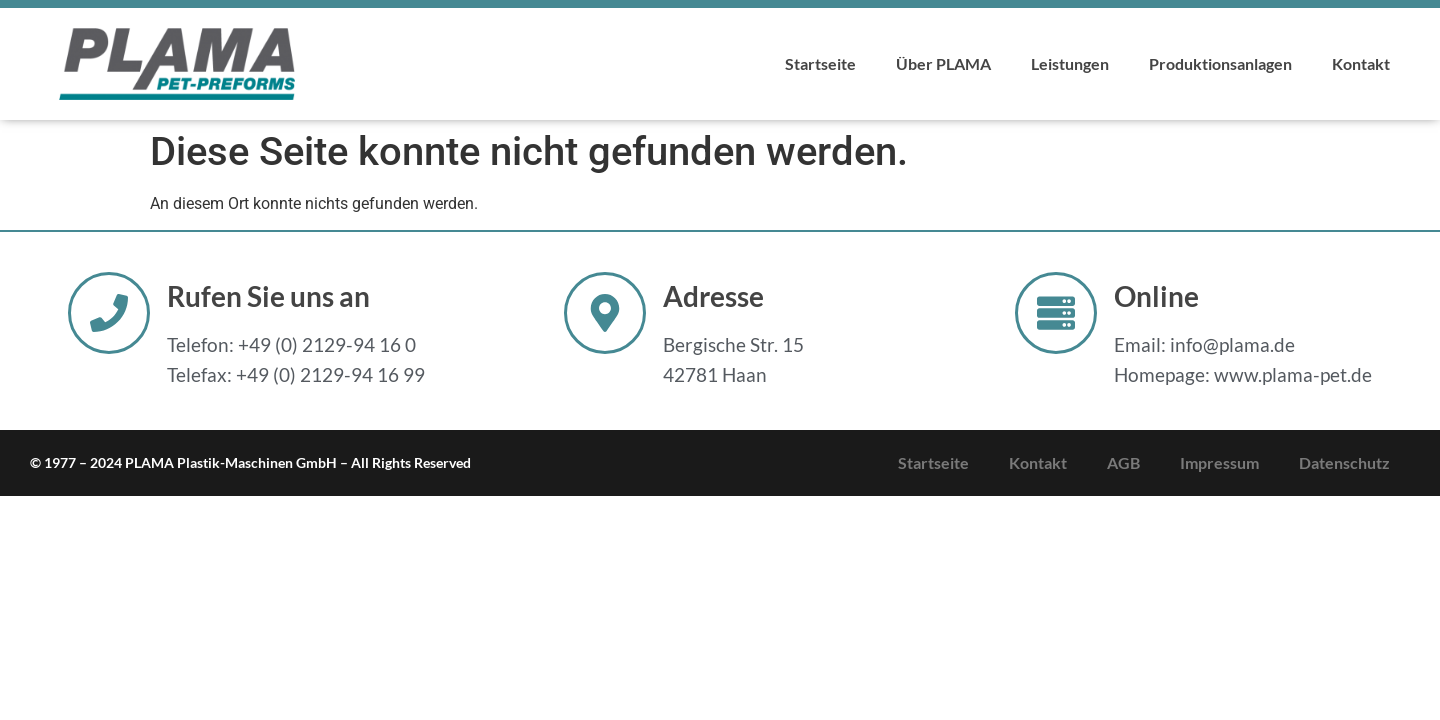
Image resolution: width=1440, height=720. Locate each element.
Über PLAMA (943, 63)
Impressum (1219, 462)
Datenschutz (1344, 462)
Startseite (820, 63)
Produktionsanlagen (1220, 63)
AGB (1123, 462)
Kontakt (1361, 63)
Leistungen (1070, 63)
